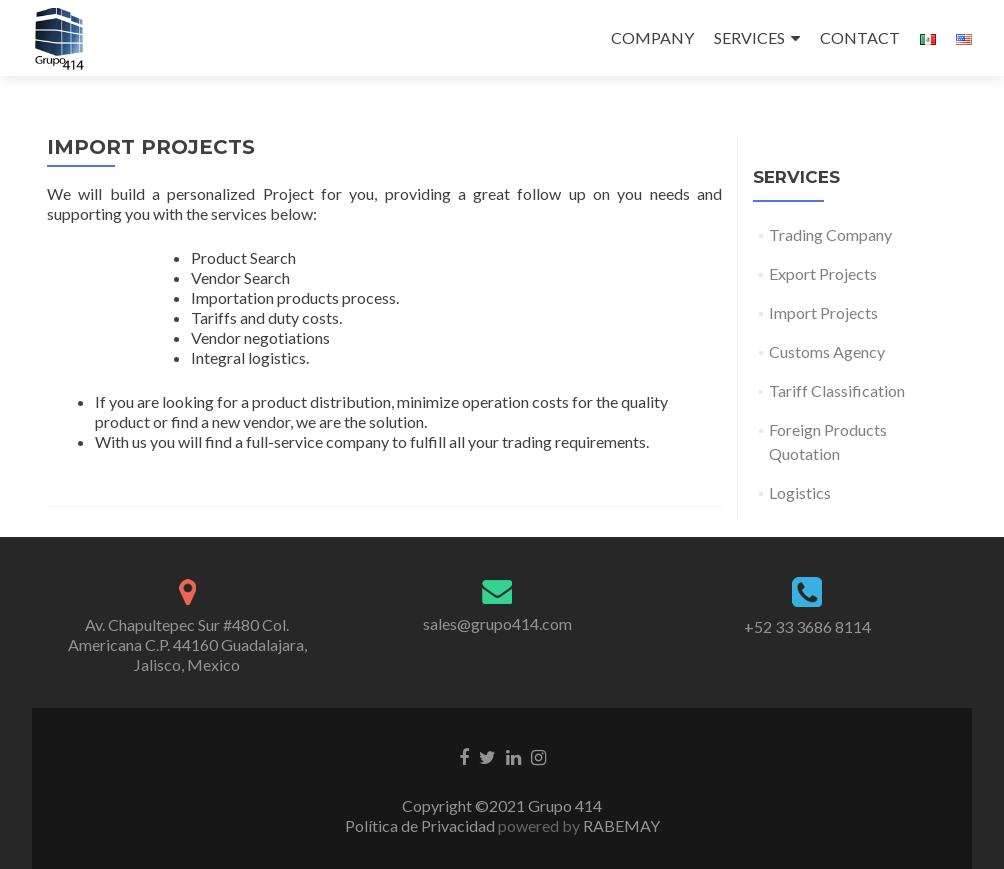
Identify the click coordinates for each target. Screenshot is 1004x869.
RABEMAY (620, 825)
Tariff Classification (837, 390)
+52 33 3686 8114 (807, 626)
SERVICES (749, 37)
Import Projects (823, 312)
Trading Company (830, 234)
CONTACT (860, 37)
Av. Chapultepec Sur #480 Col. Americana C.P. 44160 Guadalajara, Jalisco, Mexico (187, 644)
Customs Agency (827, 351)
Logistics (800, 492)
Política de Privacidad (421, 825)
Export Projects (823, 273)
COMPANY (652, 37)
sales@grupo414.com (497, 623)
